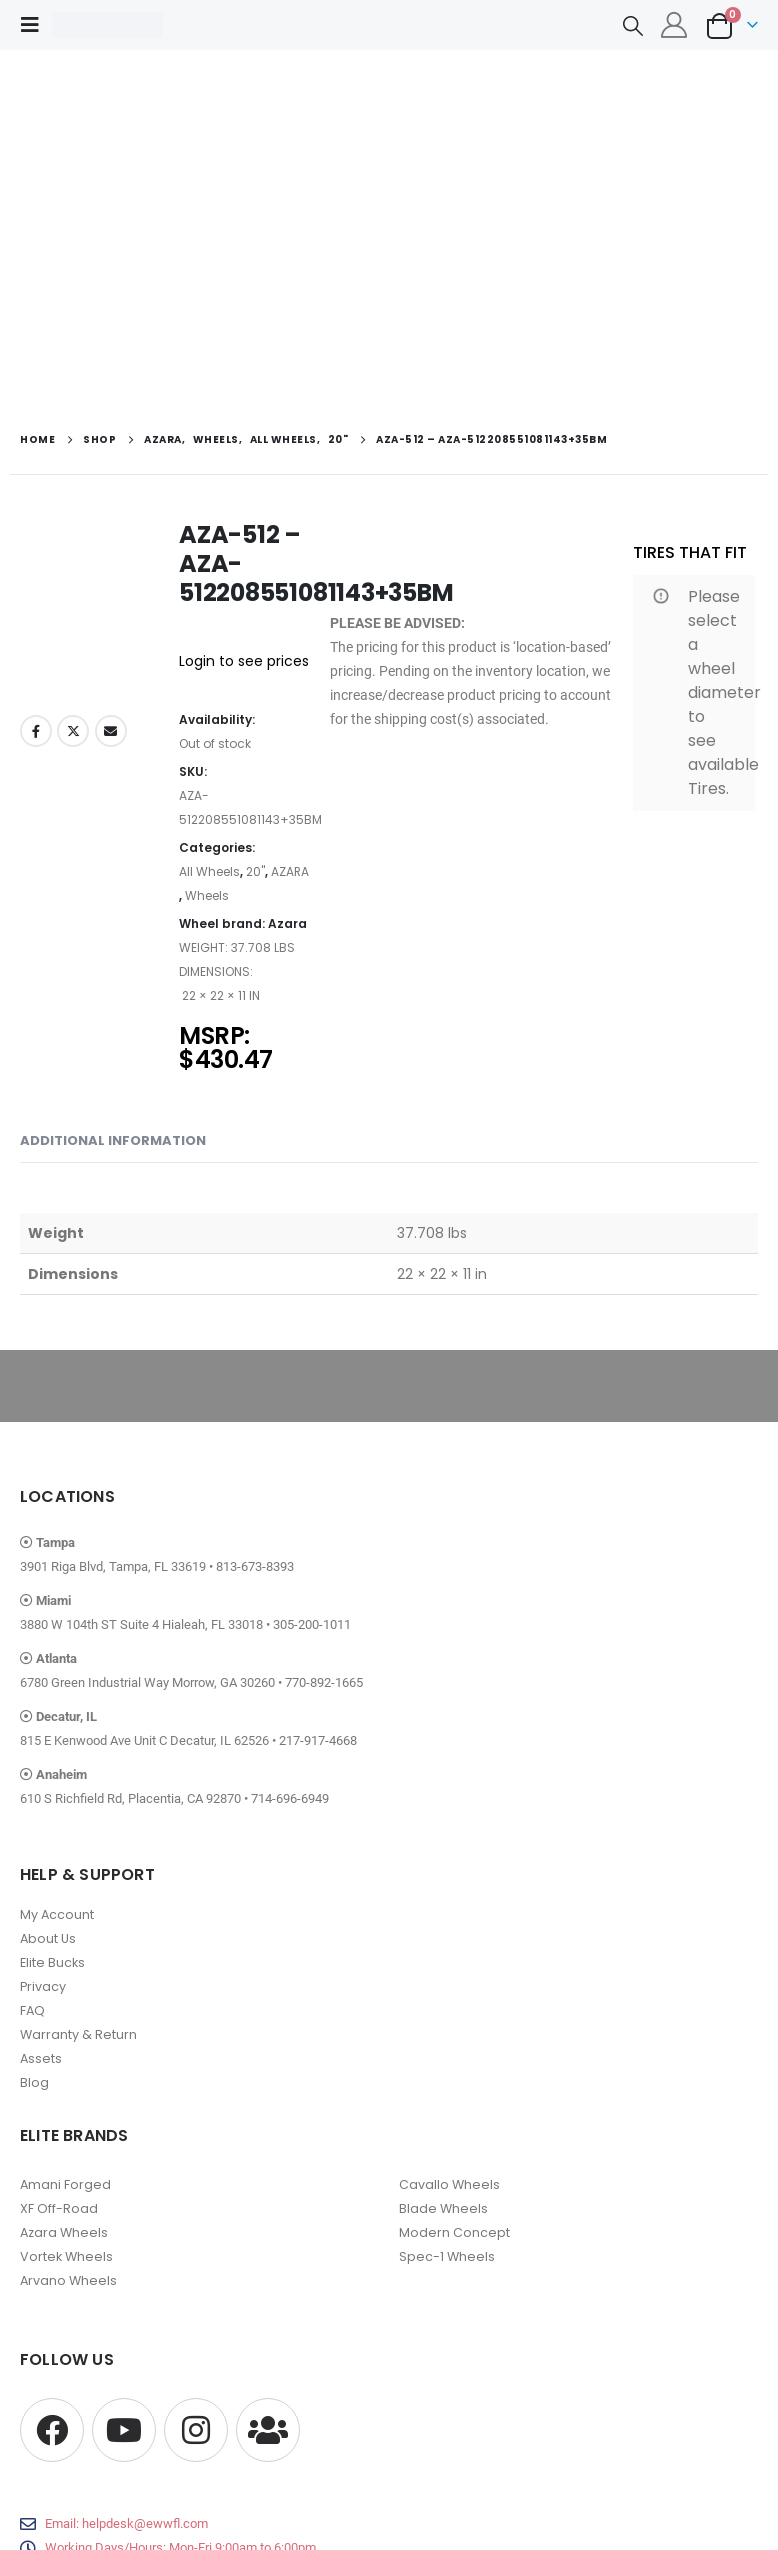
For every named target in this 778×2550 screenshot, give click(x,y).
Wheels (207, 895)
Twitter (73, 731)
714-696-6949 (290, 1798)
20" (255, 871)
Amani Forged (65, 2184)
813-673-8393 (255, 1566)
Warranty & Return (78, 2034)
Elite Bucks (52, 1962)
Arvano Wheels (68, 2280)
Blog (34, 2082)
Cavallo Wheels (449, 2184)
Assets (41, 2058)
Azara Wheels (64, 2232)
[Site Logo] (107, 25)
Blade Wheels (443, 2208)
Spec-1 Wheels (447, 2256)
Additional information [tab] (113, 1140)
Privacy (43, 1986)
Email (111, 731)
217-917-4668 (318, 1740)
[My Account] (674, 25)
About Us (48, 1938)
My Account (57, 1914)
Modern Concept (454, 2232)
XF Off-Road (59, 2208)
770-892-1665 (324, 1682)
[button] (36, 25)
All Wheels (209, 871)
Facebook (36, 731)
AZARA (290, 871)
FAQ (32, 2010)
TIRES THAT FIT (690, 552)
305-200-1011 (312, 1624)
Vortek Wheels (66, 2256)
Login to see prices (244, 661)
